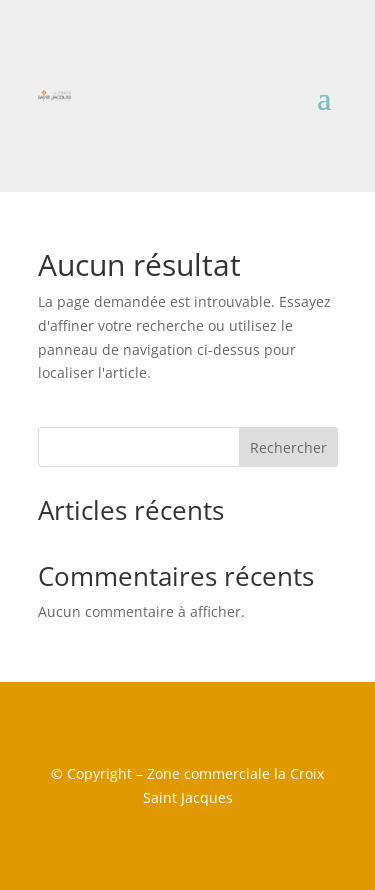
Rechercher (288, 447)
